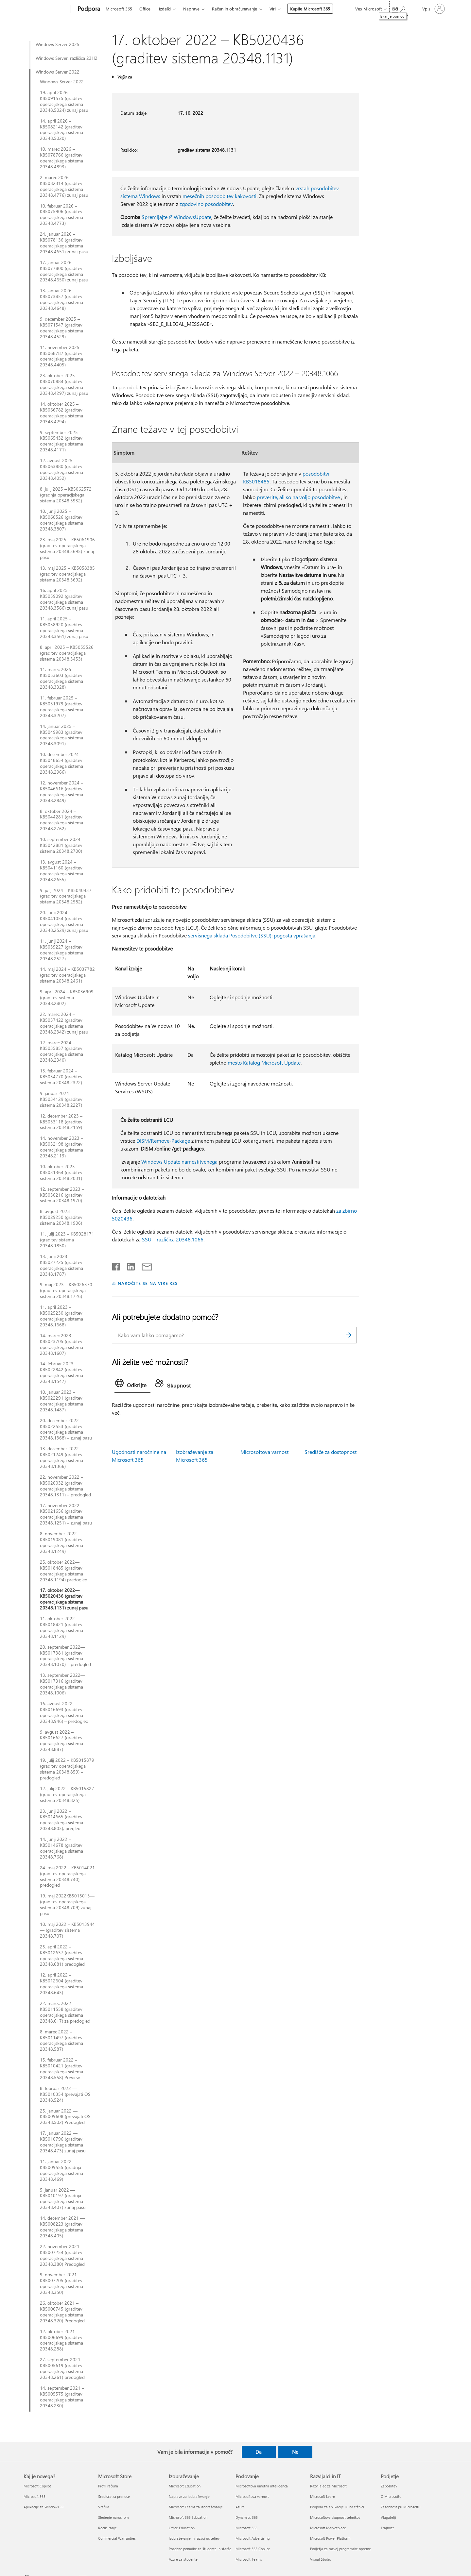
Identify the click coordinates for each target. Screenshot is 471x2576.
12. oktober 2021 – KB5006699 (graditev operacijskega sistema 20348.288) (61, 2340)
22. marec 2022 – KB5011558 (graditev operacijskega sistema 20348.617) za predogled (65, 2012)
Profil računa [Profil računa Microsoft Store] (108, 2485)
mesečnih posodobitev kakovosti (219, 196)
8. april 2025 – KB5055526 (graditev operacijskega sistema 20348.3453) (67, 653)
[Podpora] (88, 9)
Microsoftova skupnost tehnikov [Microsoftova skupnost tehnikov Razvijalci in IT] (335, 2517)
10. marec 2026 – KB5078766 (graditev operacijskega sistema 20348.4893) (61, 158)
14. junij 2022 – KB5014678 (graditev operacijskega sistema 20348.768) (61, 1848)
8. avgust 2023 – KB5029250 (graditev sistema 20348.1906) (61, 1217)
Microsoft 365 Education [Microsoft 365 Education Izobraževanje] (188, 2517)
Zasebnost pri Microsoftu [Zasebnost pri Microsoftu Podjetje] (400, 2506)
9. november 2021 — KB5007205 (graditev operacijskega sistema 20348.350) (61, 2283)
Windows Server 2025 (57, 44)
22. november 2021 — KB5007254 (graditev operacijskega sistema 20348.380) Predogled (62, 2255)
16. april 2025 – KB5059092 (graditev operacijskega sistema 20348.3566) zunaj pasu (64, 599)
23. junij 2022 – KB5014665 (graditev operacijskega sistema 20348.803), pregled (61, 1820)
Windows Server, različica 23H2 (66, 58)
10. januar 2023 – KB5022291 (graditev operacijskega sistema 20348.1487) (61, 1401)
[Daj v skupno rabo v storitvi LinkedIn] (128, 1265)
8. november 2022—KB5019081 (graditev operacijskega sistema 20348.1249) (61, 1542)
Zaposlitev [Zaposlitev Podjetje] (389, 2485)
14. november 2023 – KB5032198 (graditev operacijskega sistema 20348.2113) (61, 1147)
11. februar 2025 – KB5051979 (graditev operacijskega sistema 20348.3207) (61, 706)
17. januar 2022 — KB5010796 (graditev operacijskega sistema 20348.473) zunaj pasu (63, 2142)
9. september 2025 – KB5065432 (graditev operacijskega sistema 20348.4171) (61, 441)
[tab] (132, 1384)
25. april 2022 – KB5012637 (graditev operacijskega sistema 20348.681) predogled (62, 1955)
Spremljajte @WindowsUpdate (176, 216)
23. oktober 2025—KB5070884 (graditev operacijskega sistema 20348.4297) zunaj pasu (64, 384)
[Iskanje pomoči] (398, 8)
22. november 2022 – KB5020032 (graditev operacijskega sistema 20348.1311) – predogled (65, 1486)
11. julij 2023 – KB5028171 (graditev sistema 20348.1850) (67, 1240)
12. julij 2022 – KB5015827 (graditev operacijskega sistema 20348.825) (67, 1794)
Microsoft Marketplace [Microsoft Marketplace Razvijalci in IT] (328, 2527)
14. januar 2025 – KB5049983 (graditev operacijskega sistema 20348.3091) (61, 735)
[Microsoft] (46, 9)
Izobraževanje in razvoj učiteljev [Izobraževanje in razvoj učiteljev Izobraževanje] (194, 2538)
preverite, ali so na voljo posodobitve (298, 497)
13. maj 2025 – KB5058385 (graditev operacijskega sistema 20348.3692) (67, 574)
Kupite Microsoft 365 (310, 8)
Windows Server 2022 (57, 72)
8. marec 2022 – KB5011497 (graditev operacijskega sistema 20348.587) (61, 2040)
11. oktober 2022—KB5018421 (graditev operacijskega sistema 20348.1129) (61, 1627)
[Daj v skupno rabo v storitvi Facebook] (116, 1265)
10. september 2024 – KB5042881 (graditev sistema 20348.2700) (62, 845)
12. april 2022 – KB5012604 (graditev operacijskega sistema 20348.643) (61, 1983)
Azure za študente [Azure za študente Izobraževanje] (183, 2559)
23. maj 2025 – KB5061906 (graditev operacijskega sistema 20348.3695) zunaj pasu (67, 548)
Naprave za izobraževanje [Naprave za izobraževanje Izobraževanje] (189, 2496)
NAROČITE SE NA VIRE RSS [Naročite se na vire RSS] (148, 1283)
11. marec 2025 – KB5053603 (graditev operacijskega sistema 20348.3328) (61, 678)
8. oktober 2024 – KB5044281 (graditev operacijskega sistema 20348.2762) (61, 820)
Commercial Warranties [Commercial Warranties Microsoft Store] (117, 2538)
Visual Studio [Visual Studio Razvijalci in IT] (320, 2559)
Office (144, 8)
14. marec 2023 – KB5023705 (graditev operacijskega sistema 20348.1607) (61, 1344)
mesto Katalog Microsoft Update (264, 1062)
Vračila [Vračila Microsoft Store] (103, 2506)
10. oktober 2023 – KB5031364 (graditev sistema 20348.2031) (61, 1172)
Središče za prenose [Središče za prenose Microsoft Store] (114, 2496)
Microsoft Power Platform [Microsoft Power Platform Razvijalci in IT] (330, 2538)
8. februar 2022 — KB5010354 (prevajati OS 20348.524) (65, 2094)
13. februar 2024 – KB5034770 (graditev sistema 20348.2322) (61, 1077)
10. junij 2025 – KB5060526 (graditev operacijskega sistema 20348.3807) (61, 520)
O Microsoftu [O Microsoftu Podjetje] (391, 2496)
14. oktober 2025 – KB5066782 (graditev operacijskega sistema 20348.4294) (61, 413)
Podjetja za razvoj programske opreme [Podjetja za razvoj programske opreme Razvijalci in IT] (340, 2548)
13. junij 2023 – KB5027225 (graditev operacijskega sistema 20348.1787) (61, 1265)
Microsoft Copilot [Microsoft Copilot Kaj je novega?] (37, 2485)
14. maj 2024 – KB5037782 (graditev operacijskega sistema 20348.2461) (67, 975)
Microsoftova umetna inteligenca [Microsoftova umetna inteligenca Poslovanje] (262, 2485)
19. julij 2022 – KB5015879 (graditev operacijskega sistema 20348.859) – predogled (67, 1769)
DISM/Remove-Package (163, 1140)
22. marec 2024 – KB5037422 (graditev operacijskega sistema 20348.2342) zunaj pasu (64, 1023)
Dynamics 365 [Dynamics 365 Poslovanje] (247, 2517)
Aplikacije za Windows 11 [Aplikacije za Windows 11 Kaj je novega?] (44, 2506)
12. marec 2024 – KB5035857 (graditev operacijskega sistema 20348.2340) (61, 1051)
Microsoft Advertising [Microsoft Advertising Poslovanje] (253, 2538)
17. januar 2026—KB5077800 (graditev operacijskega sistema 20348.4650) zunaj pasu (64, 271)
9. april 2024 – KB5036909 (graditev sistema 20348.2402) (67, 997)
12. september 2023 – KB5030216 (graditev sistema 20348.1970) (62, 1195)
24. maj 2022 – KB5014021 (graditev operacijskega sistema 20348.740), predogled (67, 1876)
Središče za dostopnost (331, 1451)
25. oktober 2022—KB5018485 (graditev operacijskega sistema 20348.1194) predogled (63, 1571)
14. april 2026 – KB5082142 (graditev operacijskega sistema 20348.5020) (61, 130)
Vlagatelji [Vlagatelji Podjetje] (388, 2517)
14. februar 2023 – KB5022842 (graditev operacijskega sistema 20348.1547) (61, 1372)
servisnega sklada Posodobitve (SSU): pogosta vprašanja (251, 935)
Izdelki (165, 8)
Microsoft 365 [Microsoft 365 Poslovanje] (246, 2527)
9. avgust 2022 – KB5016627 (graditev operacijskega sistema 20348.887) (61, 1741)
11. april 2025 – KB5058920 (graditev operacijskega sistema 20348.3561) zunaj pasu (64, 627)
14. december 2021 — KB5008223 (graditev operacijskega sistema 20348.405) (62, 2227)
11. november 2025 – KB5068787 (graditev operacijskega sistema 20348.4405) (61, 356)
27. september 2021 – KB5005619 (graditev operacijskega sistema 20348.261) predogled (62, 2368)
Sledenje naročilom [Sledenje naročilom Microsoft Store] (113, 2517)
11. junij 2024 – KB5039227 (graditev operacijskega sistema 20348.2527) (61, 950)
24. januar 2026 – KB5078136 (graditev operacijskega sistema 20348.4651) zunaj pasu (64, 243)
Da (258, 2452)
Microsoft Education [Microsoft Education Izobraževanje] (185, 2485)
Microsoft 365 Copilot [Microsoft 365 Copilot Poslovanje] (253, 2548)
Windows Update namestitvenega (179, 1161)
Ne (295, 2452)
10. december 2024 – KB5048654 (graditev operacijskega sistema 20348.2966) (61, 763)
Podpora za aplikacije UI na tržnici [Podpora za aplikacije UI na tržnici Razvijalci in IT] (337, 2506)
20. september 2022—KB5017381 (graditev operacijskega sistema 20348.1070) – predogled (65, 1656)
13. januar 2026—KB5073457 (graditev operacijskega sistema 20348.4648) (61, 299)
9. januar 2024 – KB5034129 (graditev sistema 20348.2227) (61, 1099)
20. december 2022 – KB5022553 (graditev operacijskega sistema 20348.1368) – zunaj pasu (66, 1429)
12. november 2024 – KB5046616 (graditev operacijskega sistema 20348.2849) (61, 791)
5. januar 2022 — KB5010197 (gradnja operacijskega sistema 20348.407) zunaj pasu (63, 2199)
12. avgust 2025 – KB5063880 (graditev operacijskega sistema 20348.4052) (61, 469)
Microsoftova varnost (264, 1451)
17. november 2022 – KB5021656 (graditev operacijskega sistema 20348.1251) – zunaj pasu (66, 1514)
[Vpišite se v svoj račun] (432, 9)
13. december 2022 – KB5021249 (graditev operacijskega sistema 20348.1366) (61, 1457)
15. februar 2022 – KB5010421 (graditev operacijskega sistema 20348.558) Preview (61, 2068)
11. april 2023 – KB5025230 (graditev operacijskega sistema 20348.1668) (61, 1316)
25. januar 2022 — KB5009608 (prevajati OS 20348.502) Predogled (65, 2117)
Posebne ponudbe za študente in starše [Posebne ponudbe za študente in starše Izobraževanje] (200, 2548)
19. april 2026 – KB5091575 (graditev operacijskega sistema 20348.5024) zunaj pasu (64, 101)
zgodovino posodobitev (206, 203)
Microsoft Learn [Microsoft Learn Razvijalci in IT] (322, 2496)
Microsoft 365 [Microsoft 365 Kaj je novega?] (34, 2496)
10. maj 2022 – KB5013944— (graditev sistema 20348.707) (67, 1930)
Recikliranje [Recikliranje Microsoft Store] (107, 2527)
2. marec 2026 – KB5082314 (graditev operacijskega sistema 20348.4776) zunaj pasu (64, 186)
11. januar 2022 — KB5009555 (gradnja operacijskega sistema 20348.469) (61, 2170)
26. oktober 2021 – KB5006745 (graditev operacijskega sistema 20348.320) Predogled (62, 2312)
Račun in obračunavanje (234, 8)
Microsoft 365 (119, 8)
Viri (273, 8)
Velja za (124, 77)
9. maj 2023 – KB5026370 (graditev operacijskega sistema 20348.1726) (66, 1290)
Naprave (191, 8)
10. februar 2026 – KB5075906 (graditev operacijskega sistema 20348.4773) (61, 215)
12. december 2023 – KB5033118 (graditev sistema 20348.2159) (61, 1122)
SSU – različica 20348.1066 (172, 1239)
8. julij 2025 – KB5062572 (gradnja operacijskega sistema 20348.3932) (66, 495)
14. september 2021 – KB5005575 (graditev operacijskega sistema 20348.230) (62, 2397)
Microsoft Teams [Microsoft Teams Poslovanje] (249, 2559)
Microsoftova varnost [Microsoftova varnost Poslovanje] (252, 2496)
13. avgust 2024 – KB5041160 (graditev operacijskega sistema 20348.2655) (61, 871)
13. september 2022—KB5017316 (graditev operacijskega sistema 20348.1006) (62, 1684)
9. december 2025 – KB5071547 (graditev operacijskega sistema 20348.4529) (61, 328)
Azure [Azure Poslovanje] (240, 2506)
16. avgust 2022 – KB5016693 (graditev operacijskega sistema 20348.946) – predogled (64, 1712)
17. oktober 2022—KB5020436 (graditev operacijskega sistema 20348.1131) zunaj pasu (64, 1599)
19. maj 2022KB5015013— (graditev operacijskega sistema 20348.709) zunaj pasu (67, 1904)
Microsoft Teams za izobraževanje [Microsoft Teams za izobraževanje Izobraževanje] (196, 2506)
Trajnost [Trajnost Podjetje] (387, 2527)
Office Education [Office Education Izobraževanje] (182, 2527)
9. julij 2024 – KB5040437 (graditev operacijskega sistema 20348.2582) (66, 896)
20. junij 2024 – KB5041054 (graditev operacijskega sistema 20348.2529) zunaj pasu (64, 921)
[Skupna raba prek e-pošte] (144, 1265)
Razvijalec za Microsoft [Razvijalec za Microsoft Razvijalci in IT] (328, 2485)
